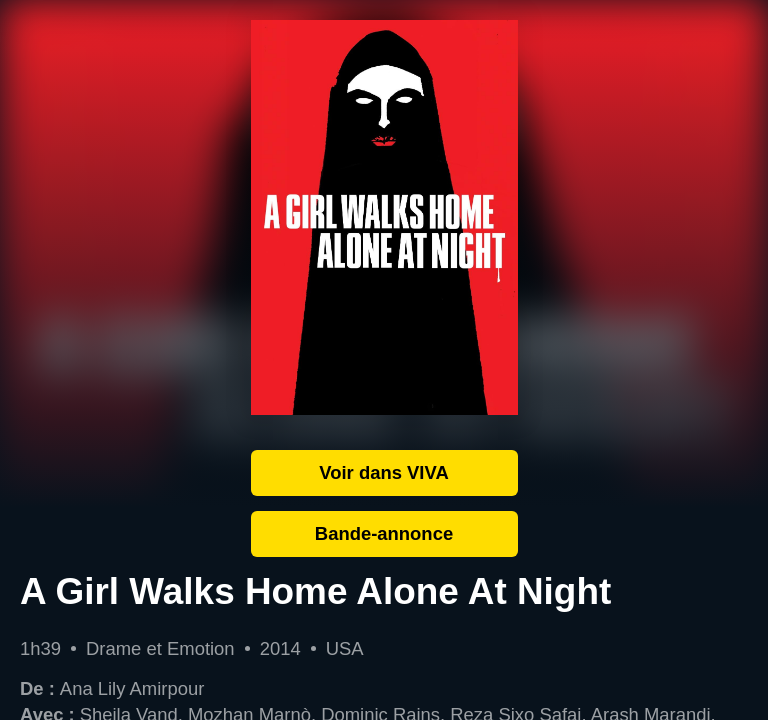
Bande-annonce (384, 533)
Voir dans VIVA (383, 472)
